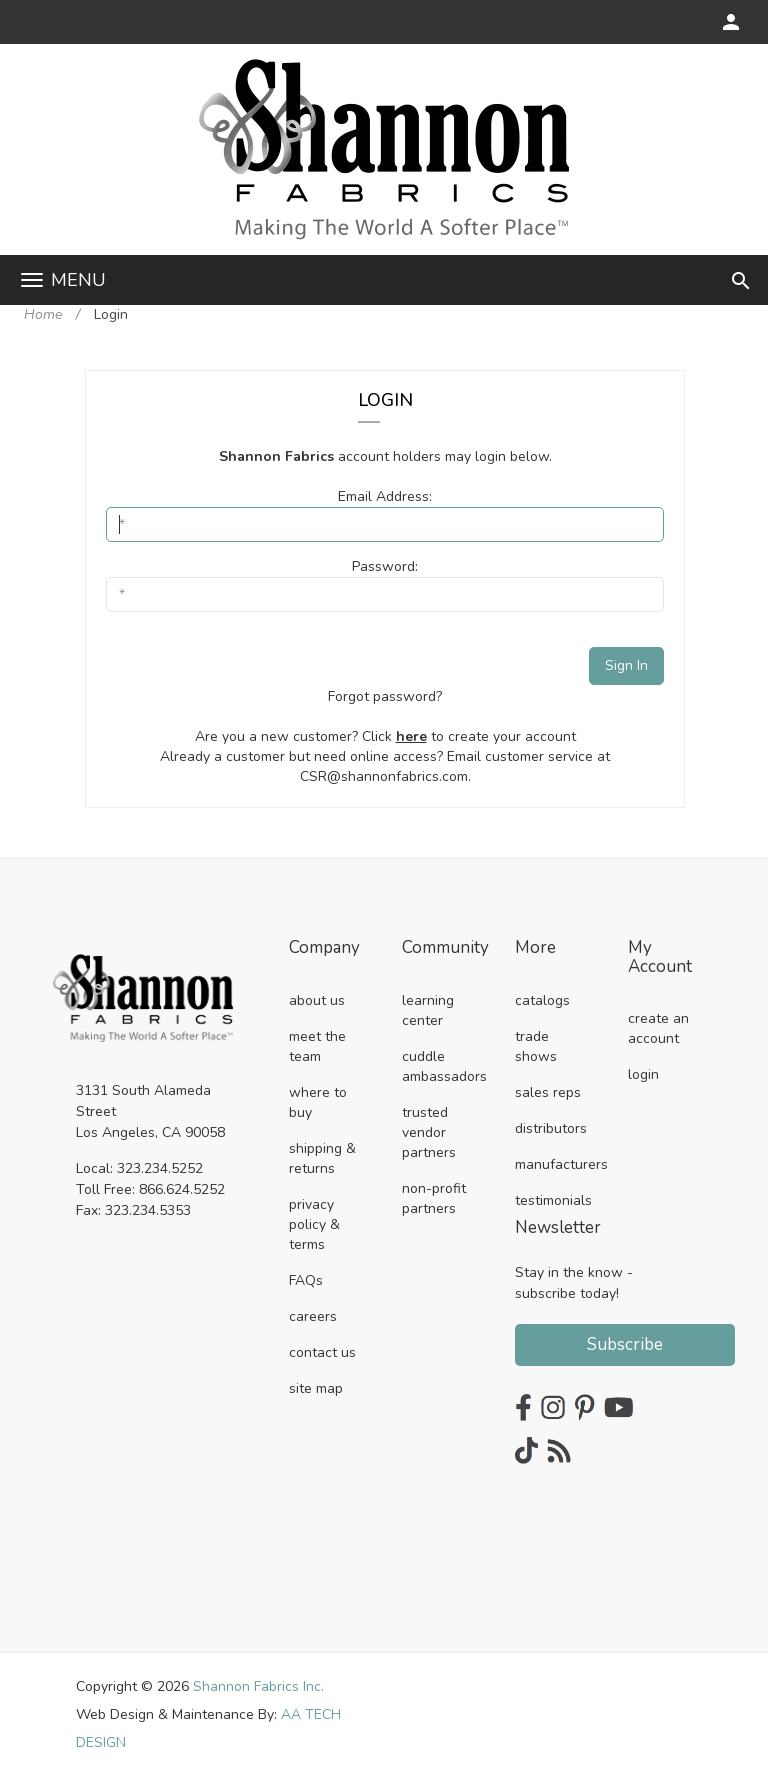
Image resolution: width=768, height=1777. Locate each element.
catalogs (542, 1000)
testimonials (553, 1200)
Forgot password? (385, 696)
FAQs (306, 1280)
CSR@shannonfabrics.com (384, 776)
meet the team (317, 1046)
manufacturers (561, 1164)
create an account (658, 1028)
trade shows (536, 1046)
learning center (428, 1010)
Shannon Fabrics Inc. (258, 1686)
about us (317, 1000)
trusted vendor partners (429, 1132)
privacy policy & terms (314, 1224)
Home (43, 314)
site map (316, 1388)
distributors (551, 1128)
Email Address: (385, 496)
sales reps (548, 1092)
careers (313, 1316)
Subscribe (625, 1344)
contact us (322, 1352)
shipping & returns (322, 1158)
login (643, 1074)
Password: (385, 566)
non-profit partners (434, 1198)
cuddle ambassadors (444, 1066)
